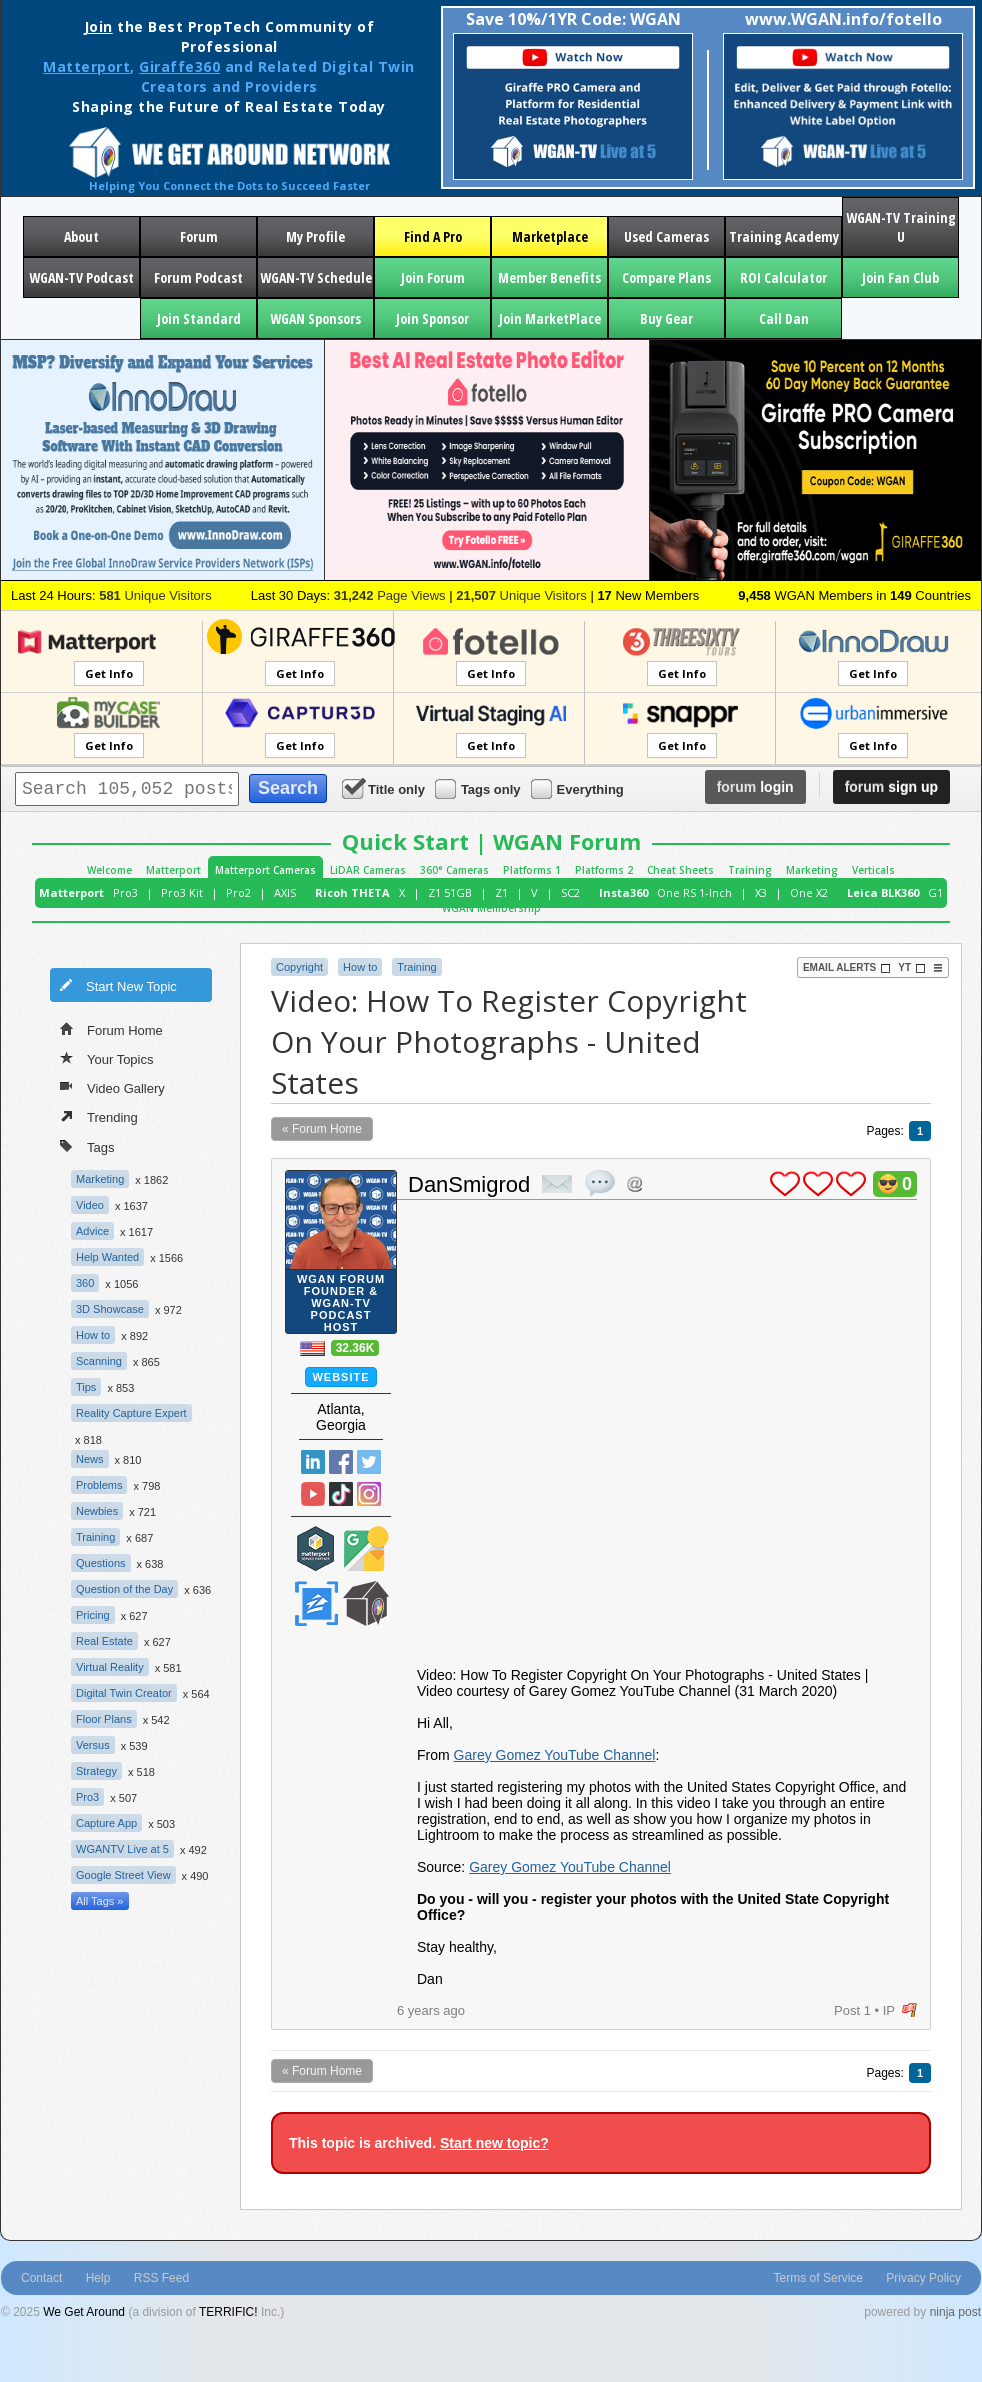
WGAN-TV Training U (901, 227)
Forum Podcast (198, 277)
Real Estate (104, 1641)
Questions (101, 1563)
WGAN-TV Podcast (81, 277)
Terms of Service (818, 2278)
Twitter (369, 1462)
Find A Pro (433, 236)
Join (98, 26)
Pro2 (238, 892)
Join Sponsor (432, 318)
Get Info (109, 673)
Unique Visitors (155, 595)
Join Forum (433, 277)
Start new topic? (494, 2143)
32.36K (355, 1348)
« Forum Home (322, 1129)
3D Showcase (110, 1309)
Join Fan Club (900, 277)
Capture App (106, 1823)
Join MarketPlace (550, 318)
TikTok (341, 1494)
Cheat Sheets (680, 870)
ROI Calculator (783, 277)
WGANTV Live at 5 (122, 1849)
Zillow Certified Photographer (316, 1603)
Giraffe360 (179, 66)
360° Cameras (454, 870)
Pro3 (125, 892)
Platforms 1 (532, 870)
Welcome (109, 870)
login (755, 787)
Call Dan (784, 318)
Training (750, 870)
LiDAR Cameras (368, 870)
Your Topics (107, 1058)
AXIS (285, 892)
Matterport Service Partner (316, 1548)
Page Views (390, 595)
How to (93, 1335)
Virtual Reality (110, 1667)
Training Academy (784, 236)
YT (912, 968)
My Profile (315, 236)
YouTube (313, 1494)
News (90, 1459)
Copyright (299, 967)
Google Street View (123, 1875)
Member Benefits (549, 277)
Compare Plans (666, 277)
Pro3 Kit (182, 892)
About (81, 236)
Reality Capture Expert (131, 1413)
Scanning (99, 1361)
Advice (92, 1231)
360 (85, 1283)
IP (889, 2010)
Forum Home (111, 1029)
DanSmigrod (469, 1184)
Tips (86, 1387)
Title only (385, 788)
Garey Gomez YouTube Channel (555, 1755)
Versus (93, 1745)
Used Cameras (666, 236)
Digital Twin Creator (124, 1693)
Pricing (93, 1615)
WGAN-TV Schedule (316, 277)
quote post (600, 1183)
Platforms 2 (604, 870)
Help (98, 2278)
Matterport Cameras (265, 870)
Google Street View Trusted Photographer (366, 1548)
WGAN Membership (491, 908)
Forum (199, 236)
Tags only (479, 788)
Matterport (86, 66)
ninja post (955, 2312)
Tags (87, 1145)
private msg (557, 1184)
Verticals (873, 870)
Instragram (369, 1494)
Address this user (634, 1183)
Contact (41, 2278)
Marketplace (550, 236)
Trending (99, 1116)
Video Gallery (112, 1087)
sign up (891, 787)
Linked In (313, 1462)
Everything (579, 788)
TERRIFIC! (228, 2312)
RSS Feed (161, 2278)
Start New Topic (118, 985)
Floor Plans (104, 1719)
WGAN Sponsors (315, 318)
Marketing (812, 870)
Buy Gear (666, 318)
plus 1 (785, 1184)
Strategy (96, 1771)
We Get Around (84, 2312)
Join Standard (199, 318)
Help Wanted (107, 1257)
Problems (99, 1485)
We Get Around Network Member (366, 1603)
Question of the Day (124, 1589)
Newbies (97, 1511)
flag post (909, 2010)
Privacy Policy (923, 2278)
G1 (935, 892)
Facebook (341, 1462)
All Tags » (100, 1901)
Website (340, 1377)
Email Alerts (847, 968)
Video (90, 1205)
